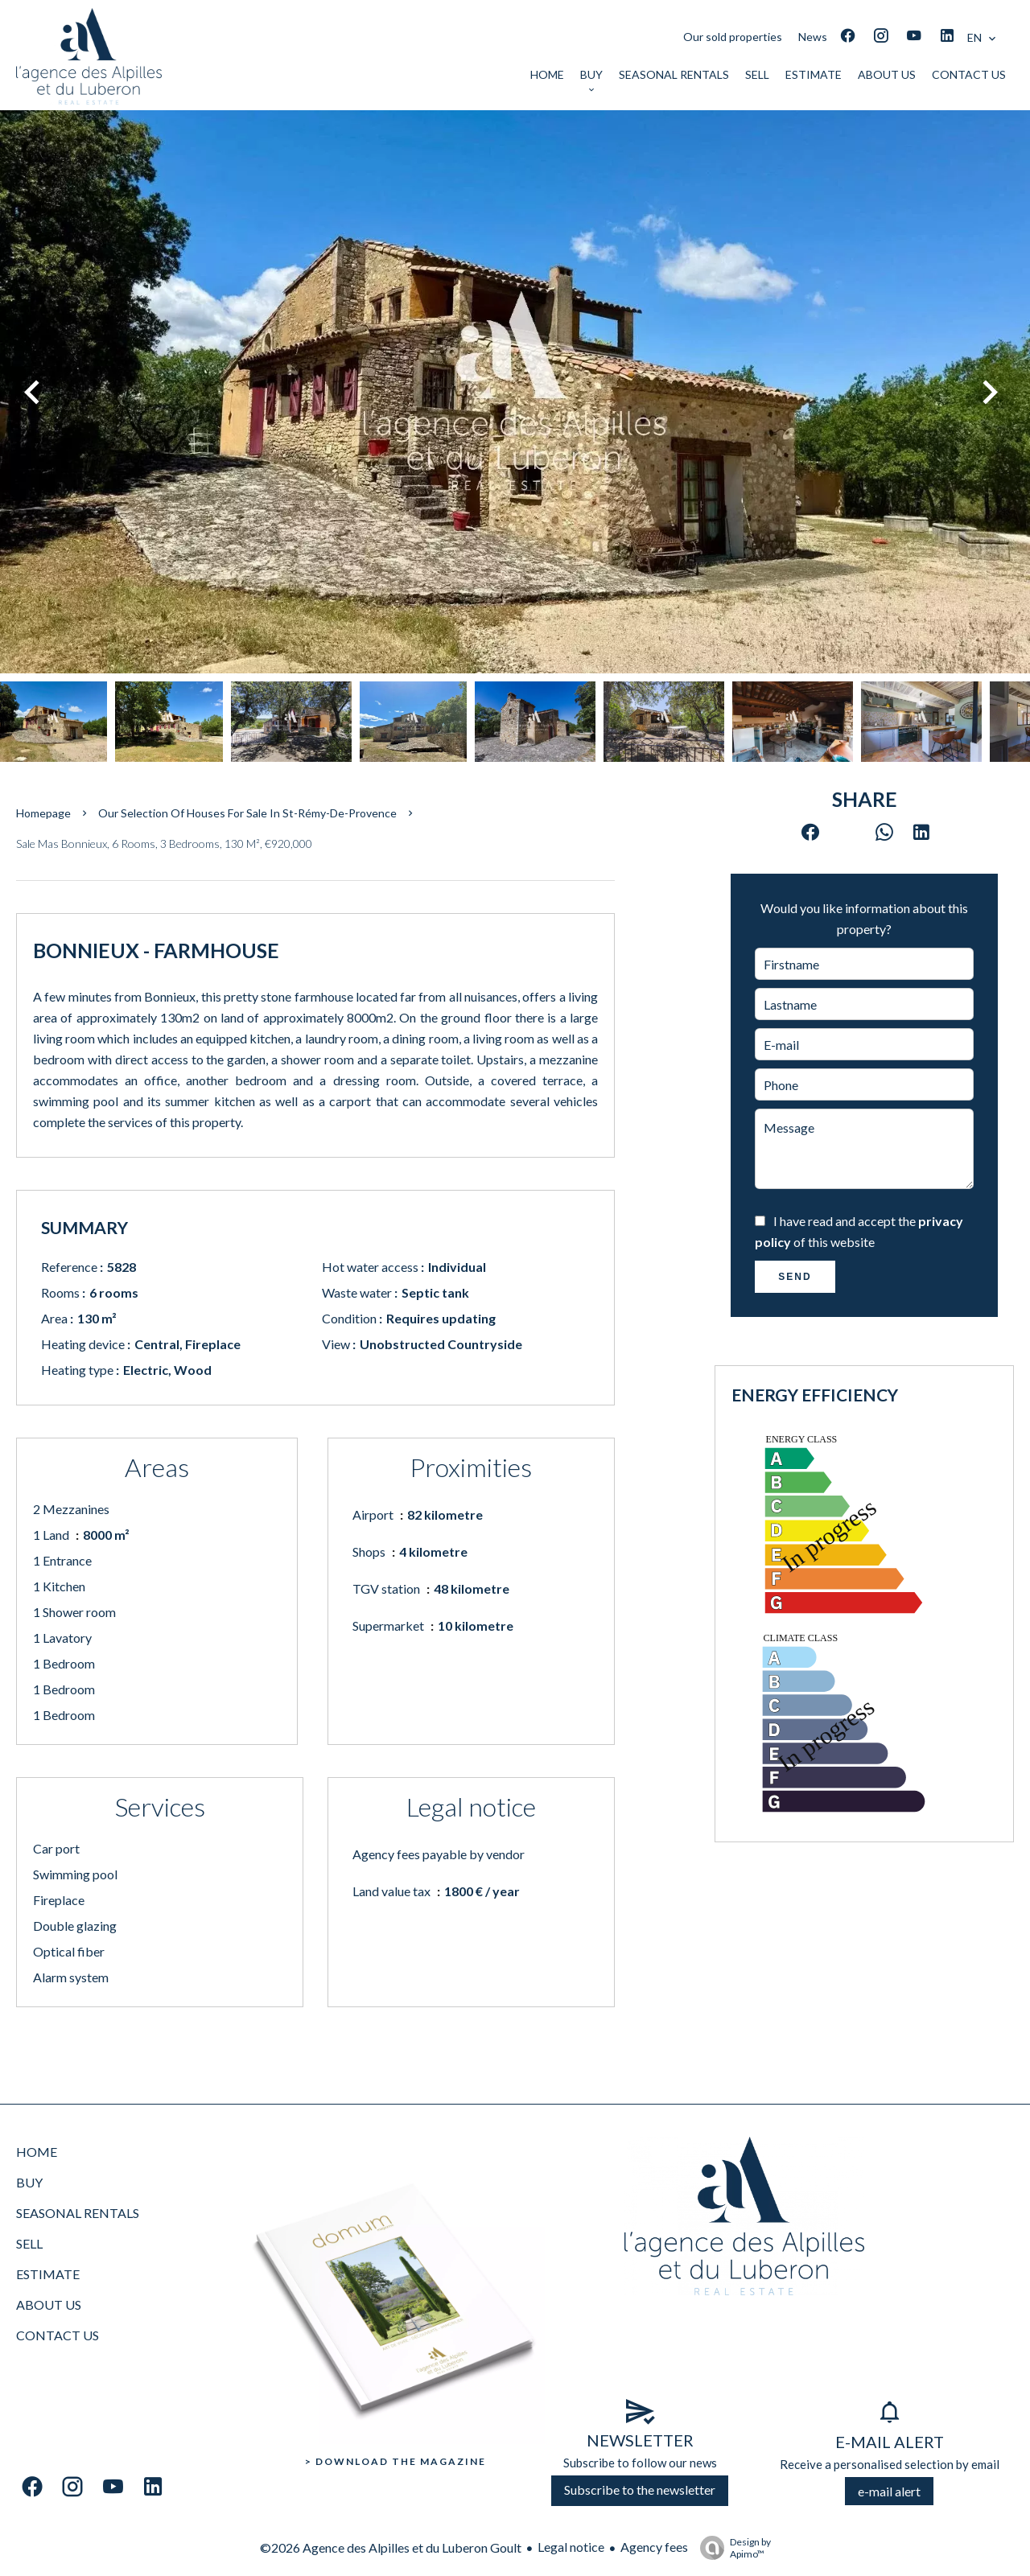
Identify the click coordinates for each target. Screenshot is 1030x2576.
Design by (731, 2548)
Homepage (43, 813)
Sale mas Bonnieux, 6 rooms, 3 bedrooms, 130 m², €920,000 (164, 843)
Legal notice (571, 2546)
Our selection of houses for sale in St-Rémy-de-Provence (247, 813)
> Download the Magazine (395, 2461)
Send (794, 1276)
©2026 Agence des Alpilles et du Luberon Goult (390, 2547)
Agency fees (654, 2546)
